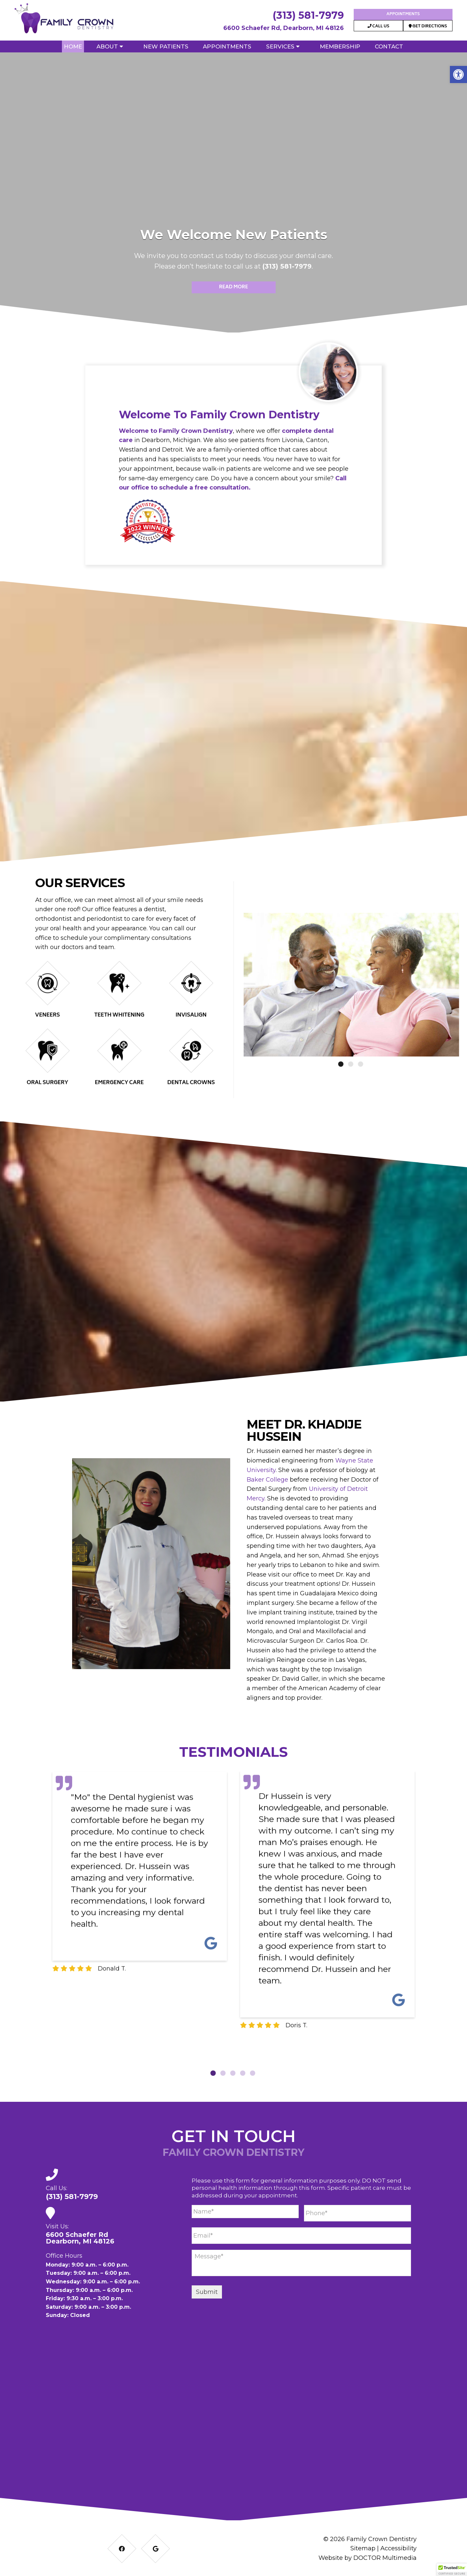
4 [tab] (242, 2073)
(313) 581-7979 (308, 15)
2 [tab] (223, 2073)
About (107, 46)
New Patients (165, 46)
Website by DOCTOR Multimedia (367, 2558)
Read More (233, 287)
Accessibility (398, 2548)
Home (73, 46)
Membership (340, 46)
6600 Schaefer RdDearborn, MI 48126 (80, 2237)
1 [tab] (213, 2073)
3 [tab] (232, 2073)
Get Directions (428, 26)
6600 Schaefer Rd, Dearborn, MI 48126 (283, 28)
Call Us (378, 26)
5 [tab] (252, 2073)
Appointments (403, 14)
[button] (458, 74)
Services (280, 46)
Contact (389, 46)
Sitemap (362, 2548)
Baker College (267, 1479)
